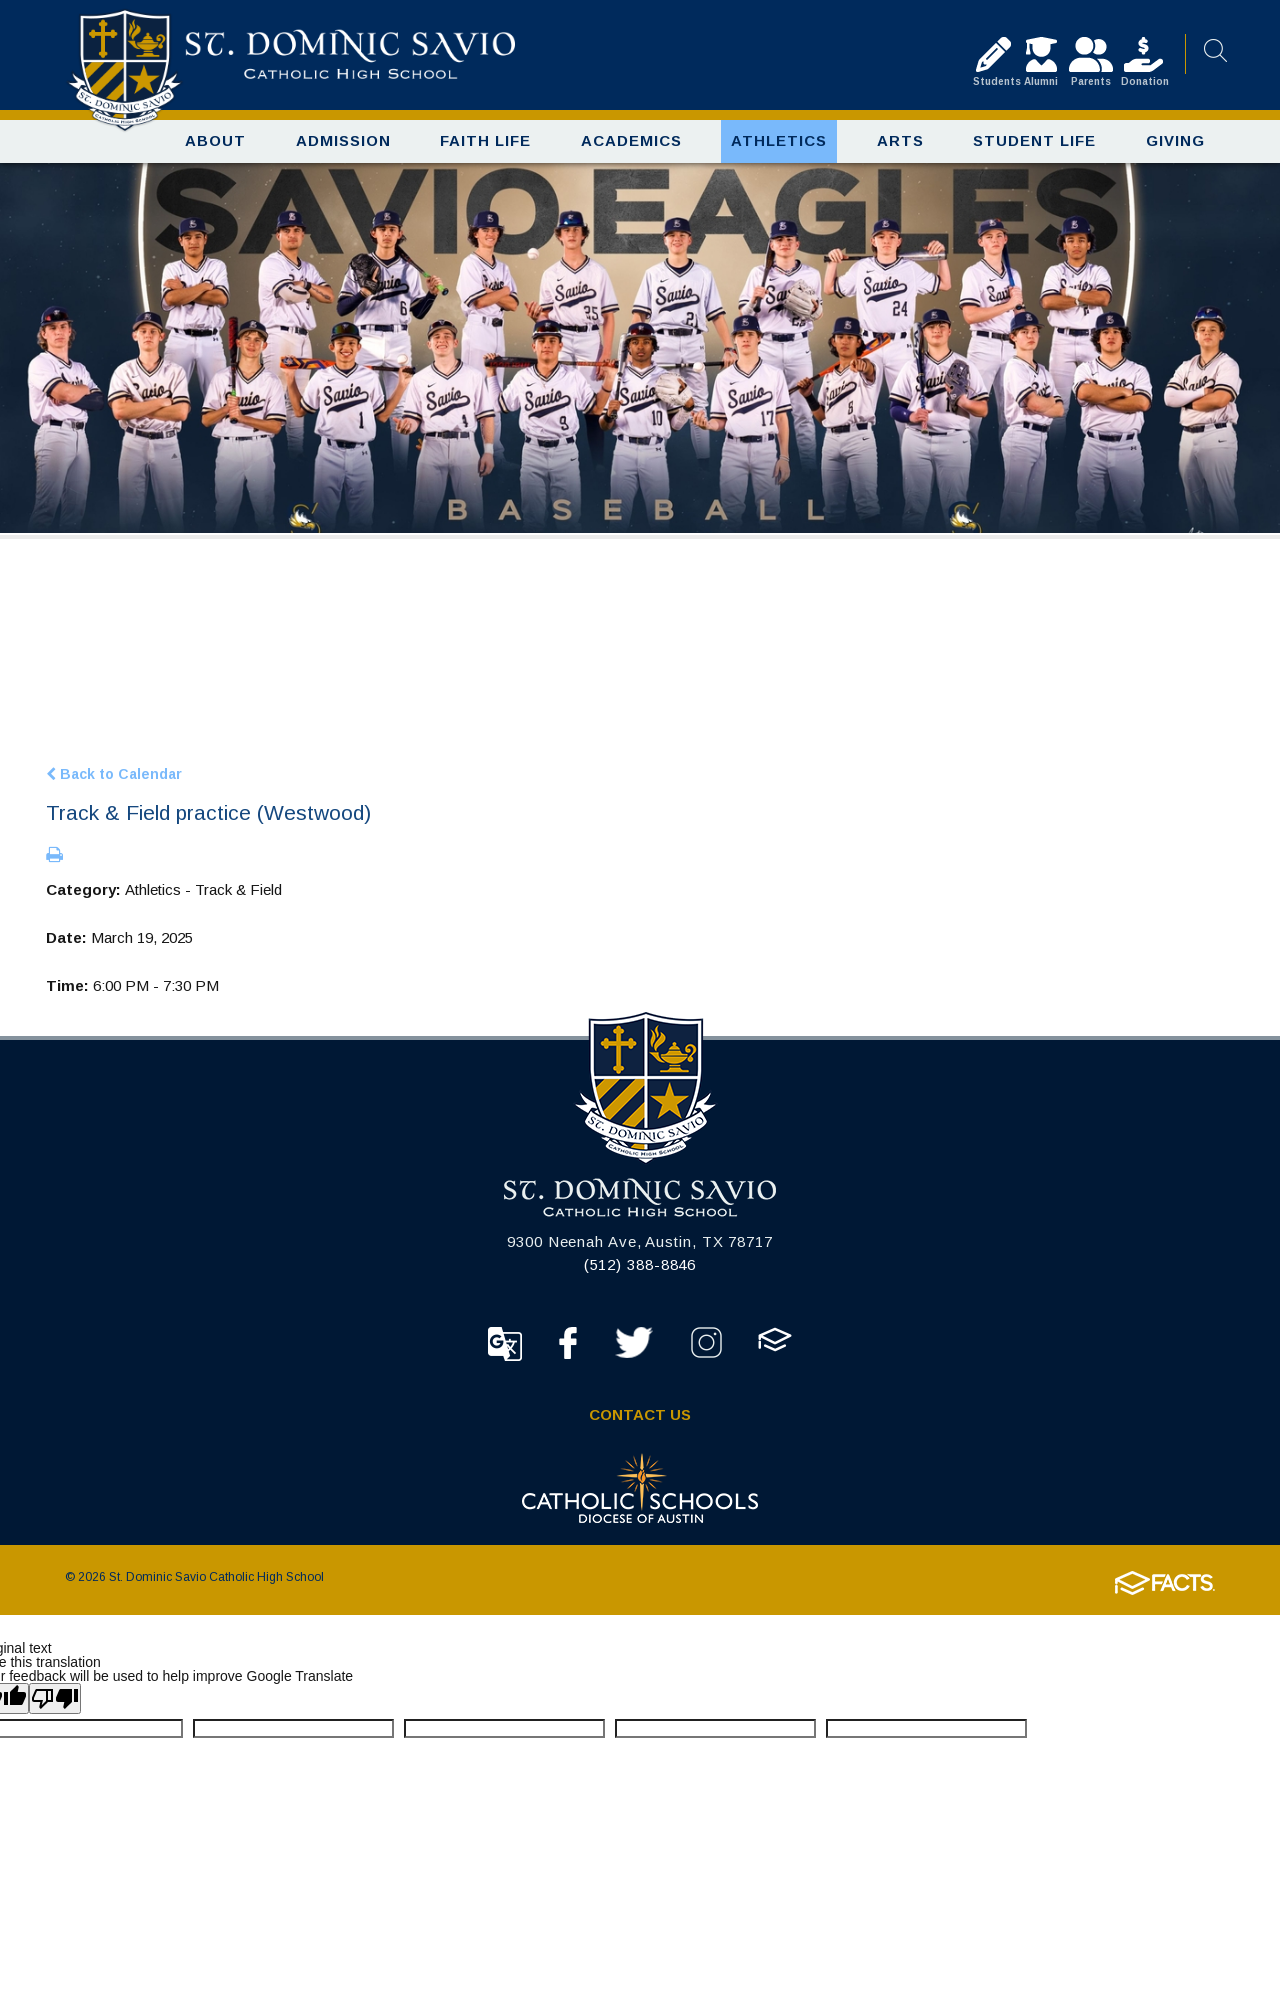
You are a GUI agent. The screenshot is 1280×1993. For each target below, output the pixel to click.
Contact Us (640, 1414)
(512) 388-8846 (640, 1264)
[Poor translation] (55, 1698)
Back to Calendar (114, 773)
